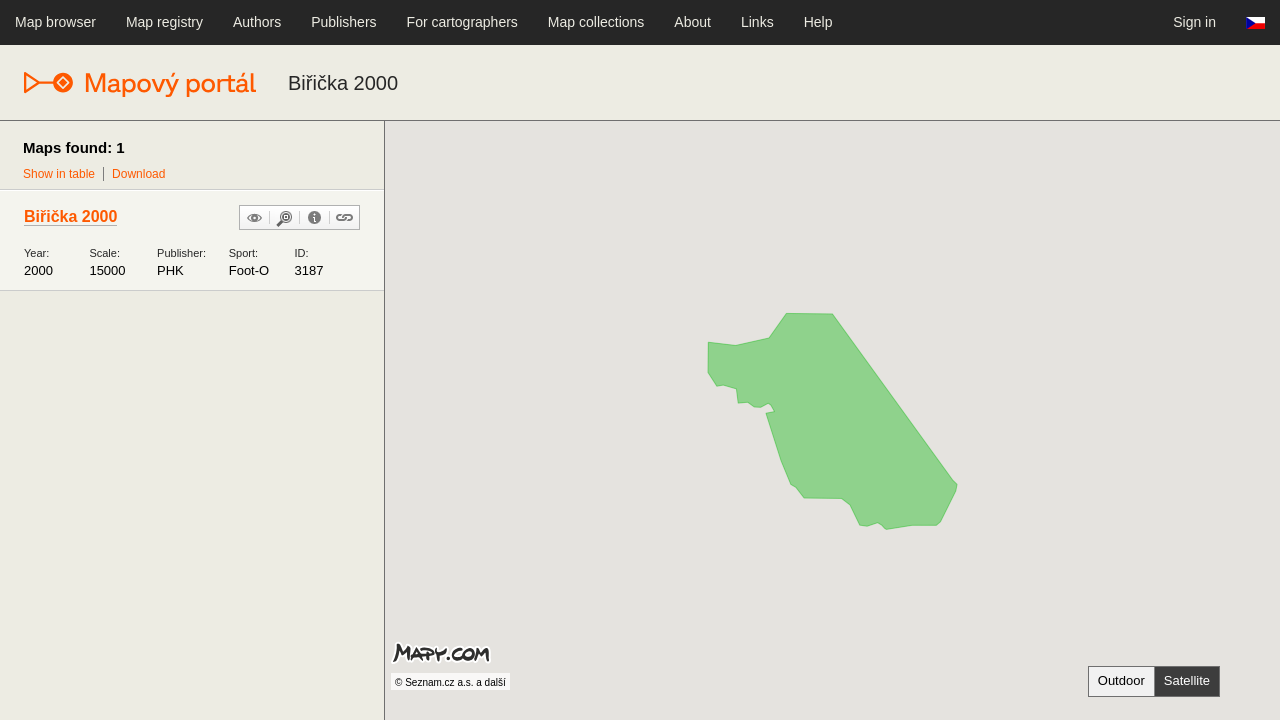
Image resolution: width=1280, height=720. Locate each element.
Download (138, 174)
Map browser (55, 22)
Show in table (59, 174)
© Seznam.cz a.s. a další (450, 682)
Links (757, 22)
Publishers (343, 22)
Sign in (1194, 22)
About (692, 22)
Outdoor (1121, 680)
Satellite (1187, 680)
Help (818, 22)
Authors (257, 22)
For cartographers (462, 22)
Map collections (596, 22)
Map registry (164, 22)
